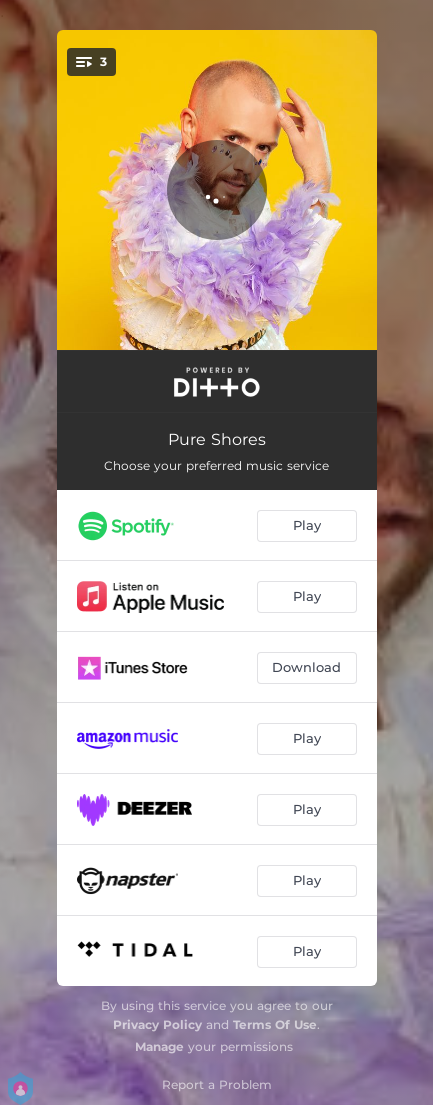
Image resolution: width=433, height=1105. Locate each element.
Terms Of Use (275, 1024)
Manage (159, 1046)
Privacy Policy (157, 1024)
